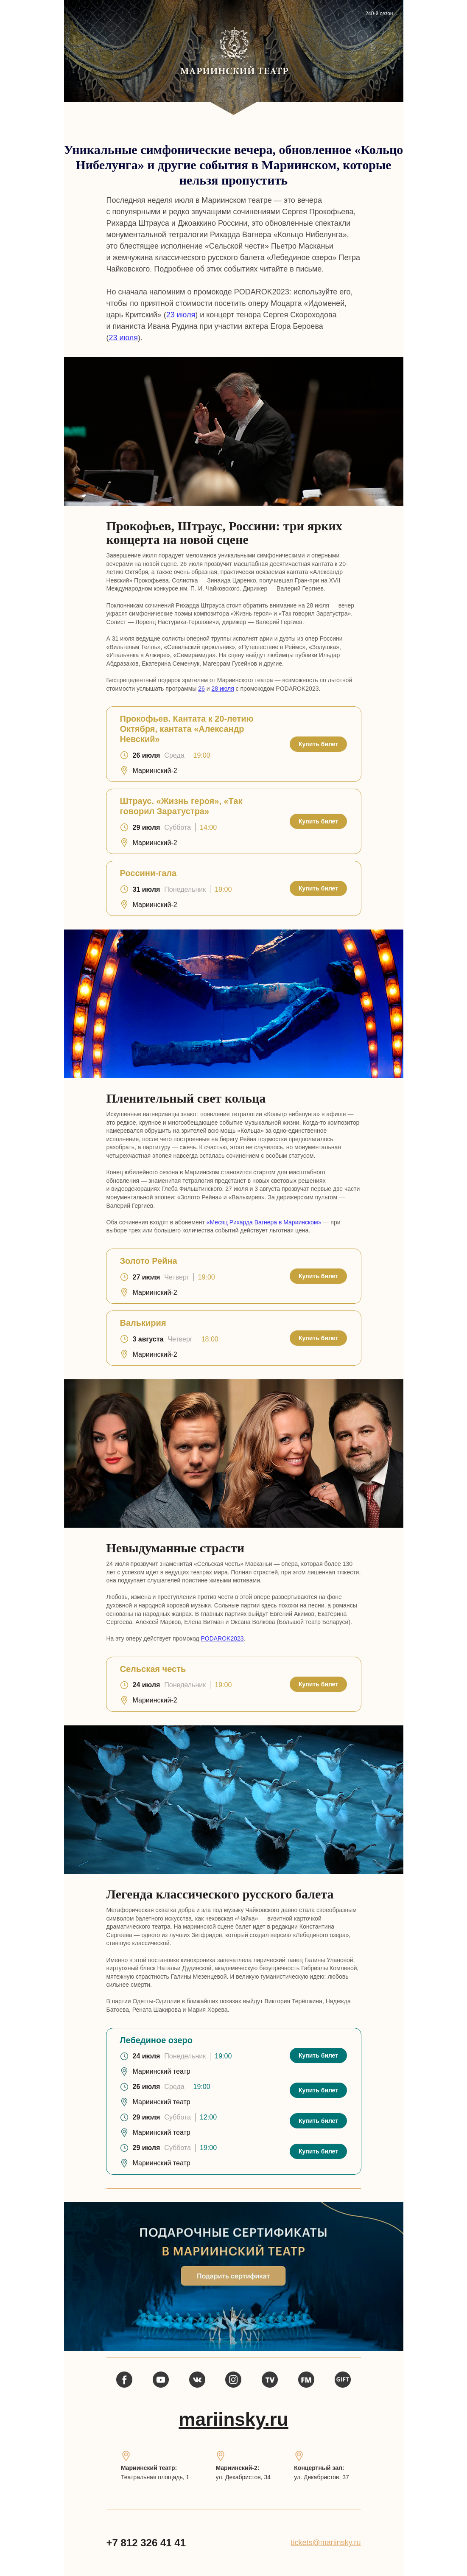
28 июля (223, 688)
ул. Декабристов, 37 (321, 2477)
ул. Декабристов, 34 (243, 2477)
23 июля (180, 315)
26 (201, 688)
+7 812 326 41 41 (146, 2542)
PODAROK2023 (222, 1638)
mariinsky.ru (233, 2419)
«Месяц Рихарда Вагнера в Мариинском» (264, 1222)
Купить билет (318, 744)
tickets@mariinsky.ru (326, 2542)
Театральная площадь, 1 (155, 2477)
